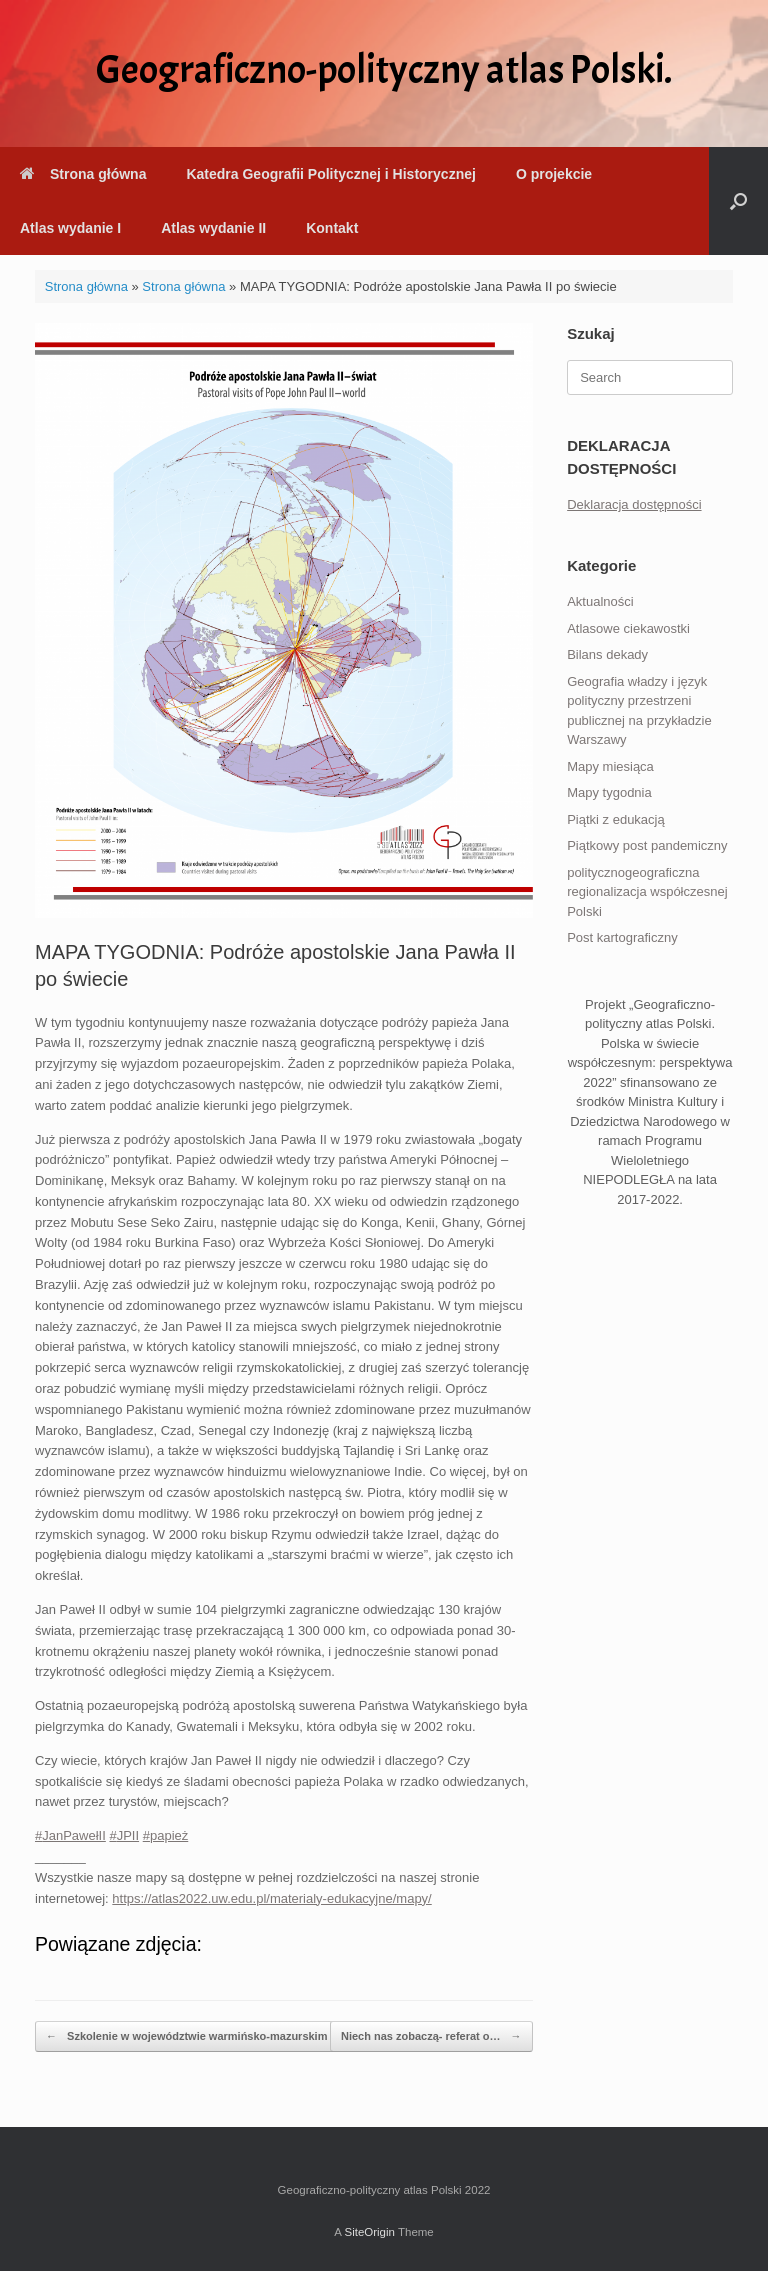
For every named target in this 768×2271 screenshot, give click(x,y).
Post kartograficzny (622, 937)
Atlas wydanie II (213, 228)
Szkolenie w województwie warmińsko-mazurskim (186, 2036)
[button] (738, 201)
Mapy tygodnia (609, 792)
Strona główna (83, 174)
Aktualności (600, 601)
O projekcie (554, 174)
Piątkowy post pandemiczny (647, 845)
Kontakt (332, 228)
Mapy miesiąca (610, 766)
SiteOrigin (369, 2232)
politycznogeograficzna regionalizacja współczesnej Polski (647, 892)
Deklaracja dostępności (634, 504)
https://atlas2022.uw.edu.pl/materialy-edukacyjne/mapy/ (271, 1898)
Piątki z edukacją (616, 819)
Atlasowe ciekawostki (628, 628)
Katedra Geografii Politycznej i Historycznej (330, 174)
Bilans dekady (607, 654)
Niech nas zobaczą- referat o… (431, 2036)
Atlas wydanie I (70, 228)
